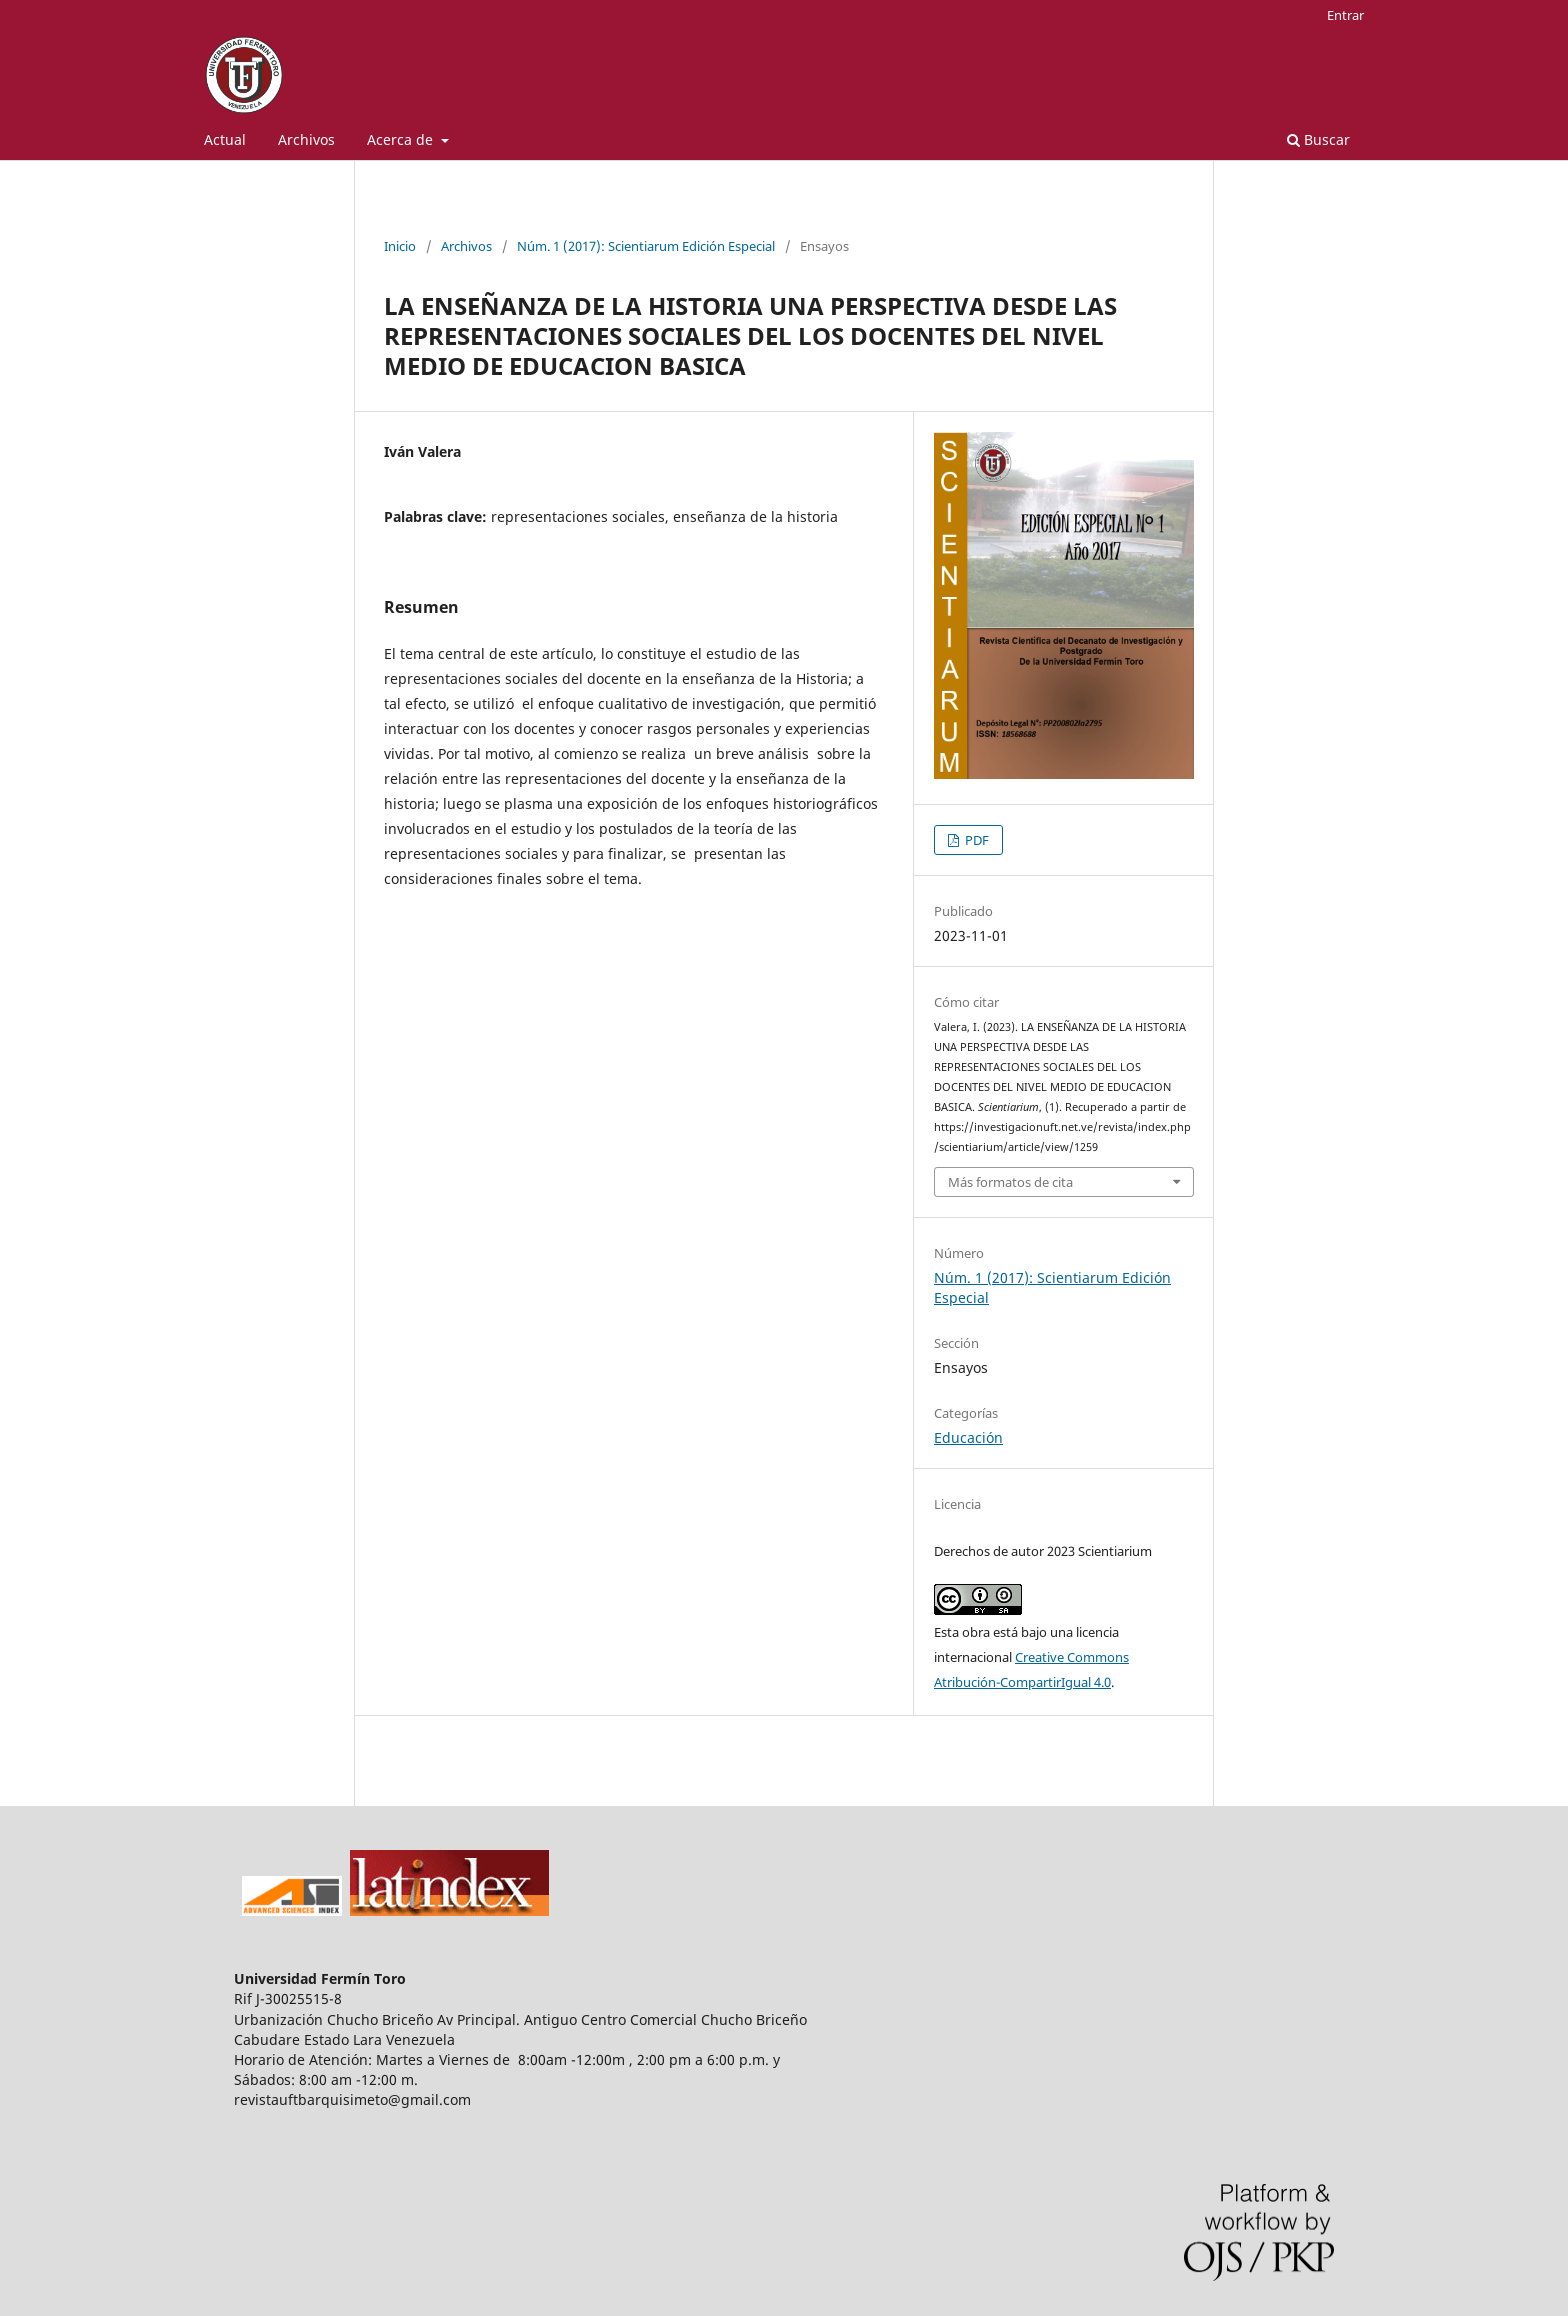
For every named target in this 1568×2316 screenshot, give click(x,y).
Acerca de (402, 139)
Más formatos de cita (1010, 1182)
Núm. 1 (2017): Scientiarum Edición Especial (646, 246)
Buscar (1318, 139)
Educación (968, 1437)
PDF (975, 840)
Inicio (400, 246)
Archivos (306, 139)
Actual (225, 139)
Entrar (1345, 15)
